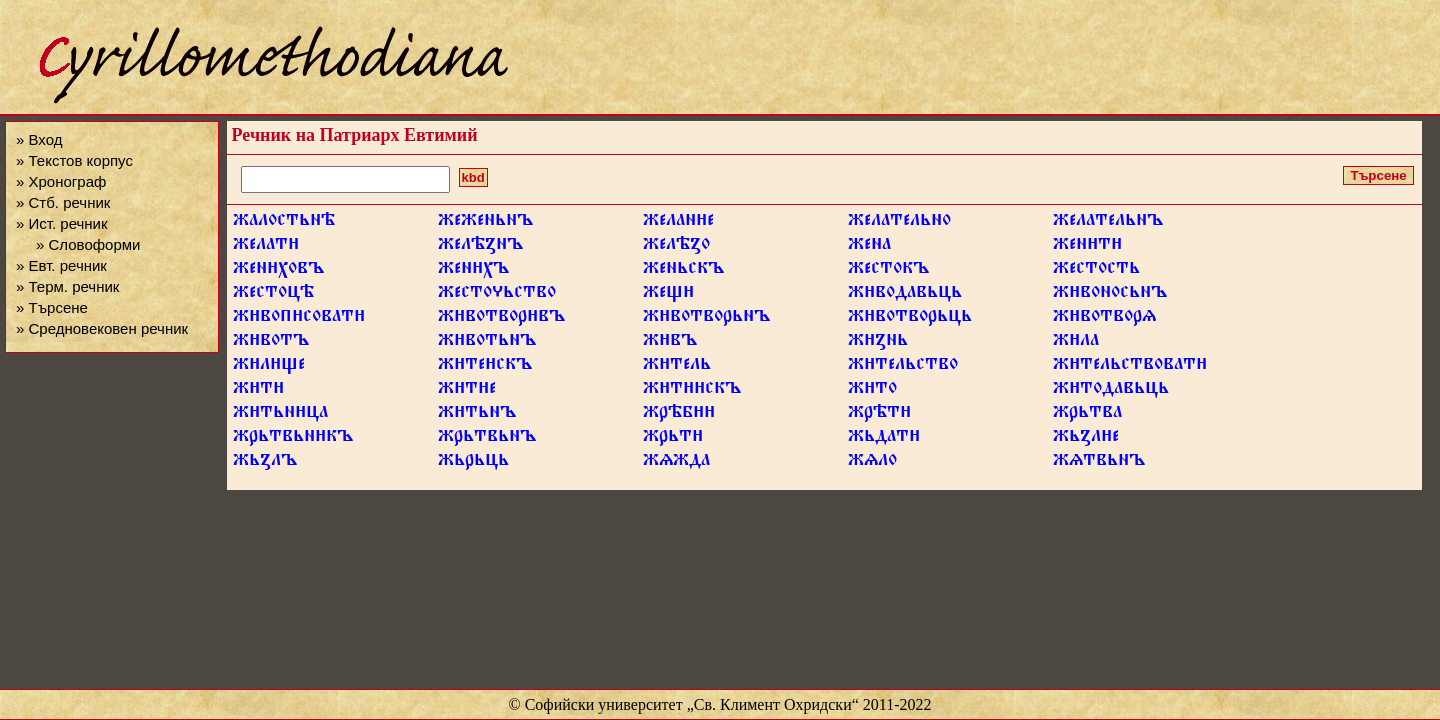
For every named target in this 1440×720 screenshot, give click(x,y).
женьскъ (683, 271)
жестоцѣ (273, 295)
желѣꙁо (676, 247)
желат (266, 247)
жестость (1096, 271)
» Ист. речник (62, 223)
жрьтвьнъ (487, 439)
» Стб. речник (63, 202)
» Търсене (52, 307)
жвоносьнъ (1110, 295)
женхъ (473, 271)
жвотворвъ (501, 319)
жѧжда (676, 463)
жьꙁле (1086, 439)
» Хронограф (61, 181)
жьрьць (473, 463)
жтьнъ (477, 415)
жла (1076, 343)
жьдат (884, 439)
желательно (899, 223)
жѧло (872, 463)
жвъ (670, 343)
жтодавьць (1111, 391)
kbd (473, 177)
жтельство (903, 367)
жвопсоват (299, 319)
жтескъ (485, 367)
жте (467, 391)
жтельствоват (1130, 367)
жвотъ (271, 343)
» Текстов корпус (74, 160)
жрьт (673, 439)
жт (258, 391)
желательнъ (1108, 223)
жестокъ (888, 271)
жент (1087, 247)
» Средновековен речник (102, 328)
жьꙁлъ (265, 463)
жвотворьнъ (706, 319)
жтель (677, 367)
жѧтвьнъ (1099, 463)
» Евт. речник (61, 265)
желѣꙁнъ (480, 247)
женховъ (278, 271)
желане (678, 223)
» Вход (39, 139)
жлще (269, 367)
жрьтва (1087, 415)
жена (869, 247)
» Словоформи (88, 244)
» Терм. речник (67, 286)
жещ (668, 295)
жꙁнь (878, 343)
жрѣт (879, 415)
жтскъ (692, 391)
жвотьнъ (487, 343)
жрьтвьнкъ (293, 439)
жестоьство (497, 295)
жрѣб (679, 415)
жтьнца (280, 415)
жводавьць (905, 295)
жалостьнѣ (284, 223)
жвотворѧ (1104, 319)
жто (872, 391)
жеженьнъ (485, 223)
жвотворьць (910, 319)
